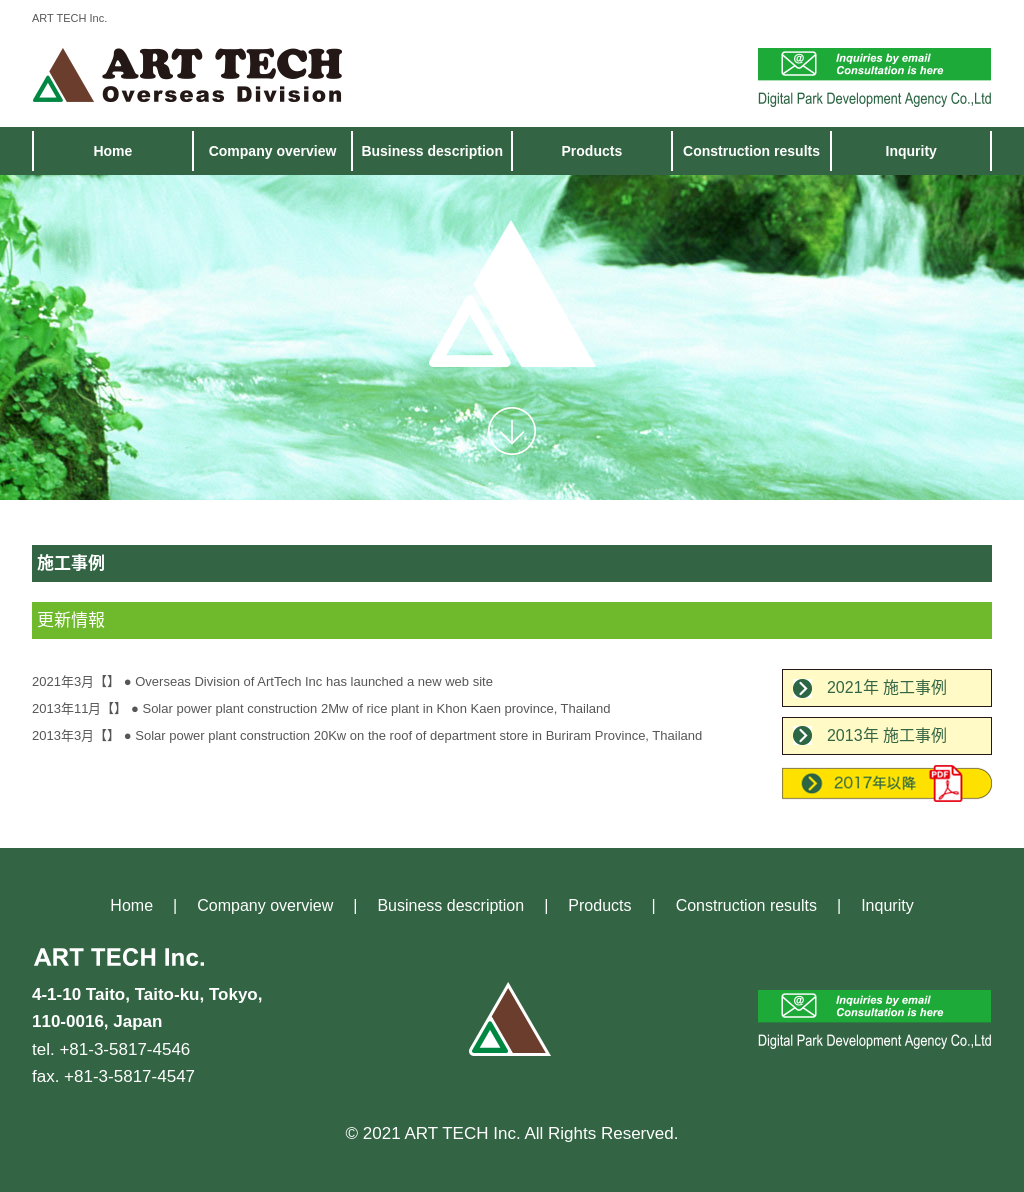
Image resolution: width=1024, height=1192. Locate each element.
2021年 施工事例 (887, 687)
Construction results (751, 151)
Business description (432, 151)
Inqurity (911, 151)
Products (592, 151)
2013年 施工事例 (887, 735)
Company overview (273, 151)
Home (112, 151)
